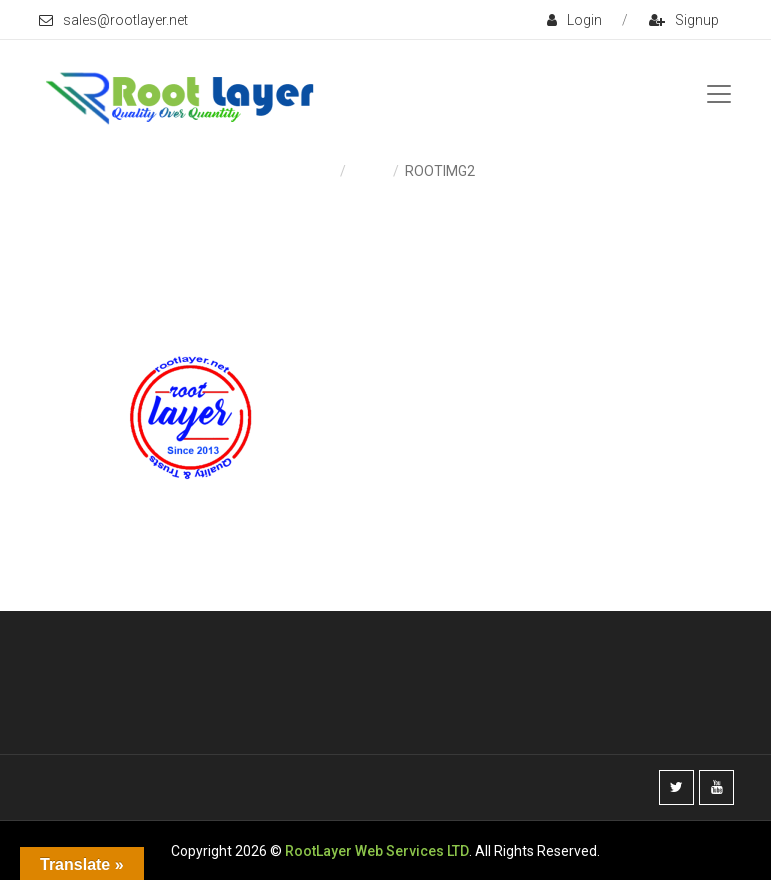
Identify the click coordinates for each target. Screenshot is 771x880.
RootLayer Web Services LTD (377, 851)
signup (684, 20)
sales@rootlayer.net (113, 20)
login (574, 20)
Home (315, 171)
